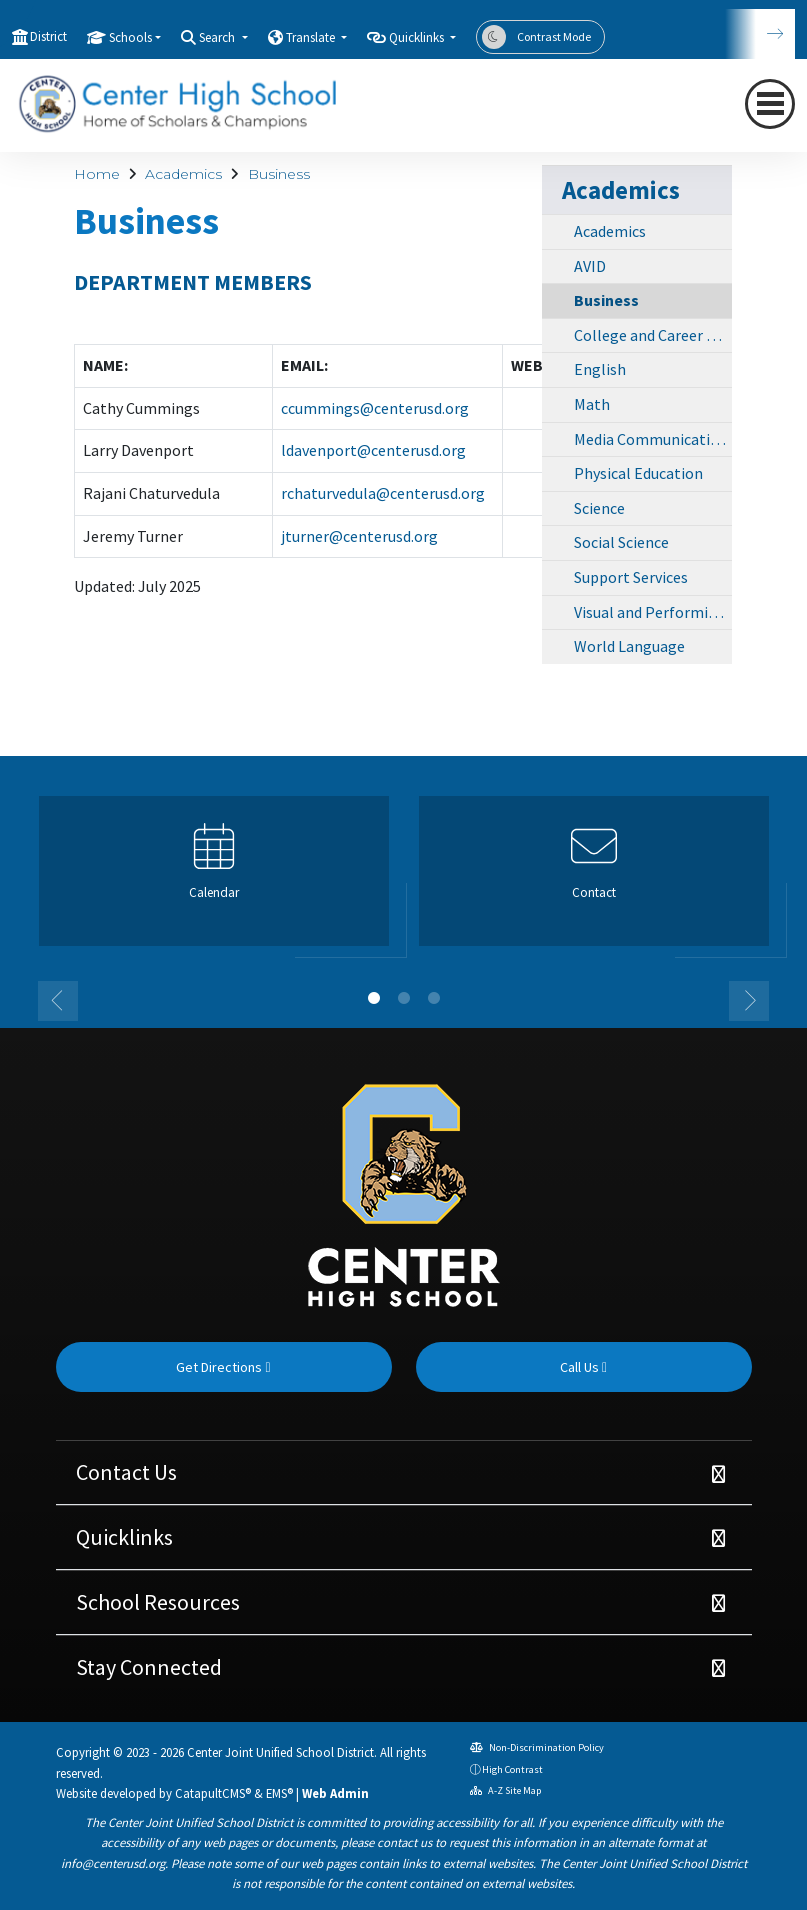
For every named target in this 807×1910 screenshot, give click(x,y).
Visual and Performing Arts (653, 612)
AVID (590, 266)
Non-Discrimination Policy (537, 1747)
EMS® (279, 1793)
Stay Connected (149, 1667)
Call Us (583, 1367)
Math (592, 404)
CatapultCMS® (213, 1793)
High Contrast (512, 1769)
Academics (183, 174)
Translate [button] (312, 37)
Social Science (621, 542)
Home (97, 174)
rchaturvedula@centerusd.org (383, 493)
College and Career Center (653, 335)
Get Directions (223, 1367)
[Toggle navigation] (770, 104)
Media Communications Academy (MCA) (653, 439)
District (48, 36)
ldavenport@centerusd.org (373, 450)
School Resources (158, 1602)
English (600, 369)
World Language (629, 646)
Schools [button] (130, 37)
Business (279, 174)
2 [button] (404, 998)
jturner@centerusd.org (359, 536)
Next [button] (749, 1001)
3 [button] (434, 998)
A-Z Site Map (505, 1790)
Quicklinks (124, 1537)
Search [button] (218, 37)
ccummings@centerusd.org (375, 408)
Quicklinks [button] (418, 37)
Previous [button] (58, 1001)
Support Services (631, 577)
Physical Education (638, 473)
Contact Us (126, 1472)
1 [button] (374, 998)
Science (599, 508)
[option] (214, 879)
